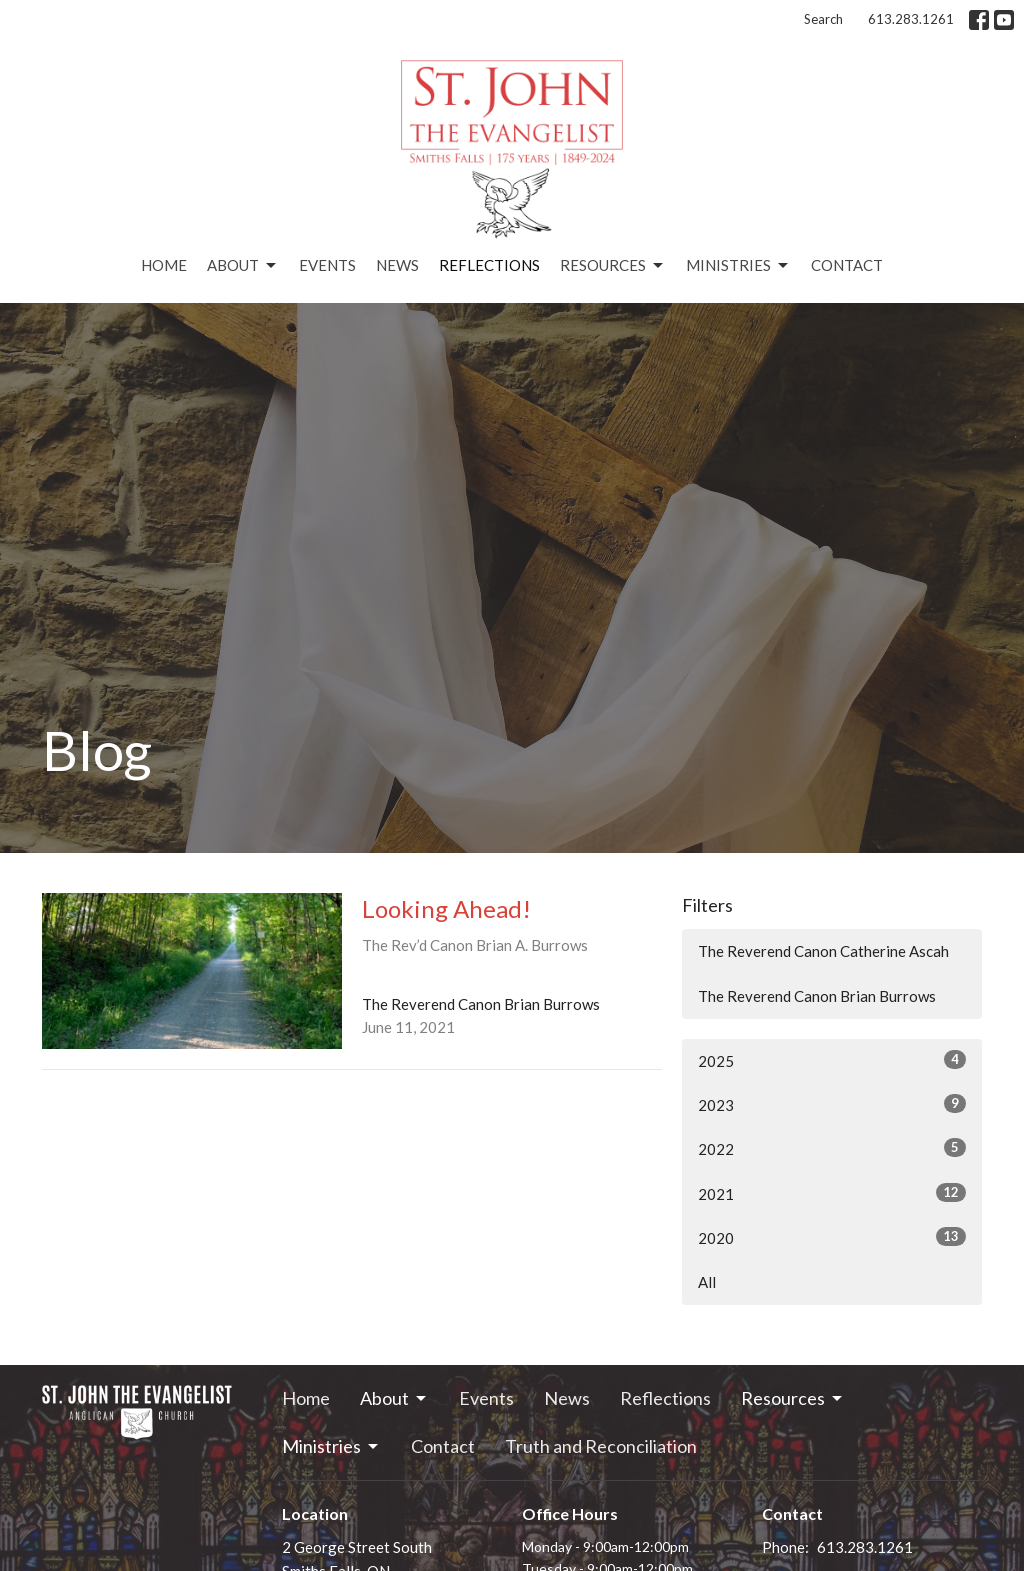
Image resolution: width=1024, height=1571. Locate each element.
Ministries (738, 266)
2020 (832, 1237)
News (397, 265)
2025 (832, 1060)
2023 (832, 1104)
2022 (832, 1148)
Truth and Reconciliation (601, 1446)
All (707, 1282)
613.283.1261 (911, 19)
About (243, 266)
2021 (832, 1193)
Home (164, 265)
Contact (847, 265)
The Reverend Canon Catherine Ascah (823, 951)
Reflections (489, 265)
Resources (613, 266)
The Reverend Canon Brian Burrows (817, 996)
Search (823, 19)
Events (327, 265)
